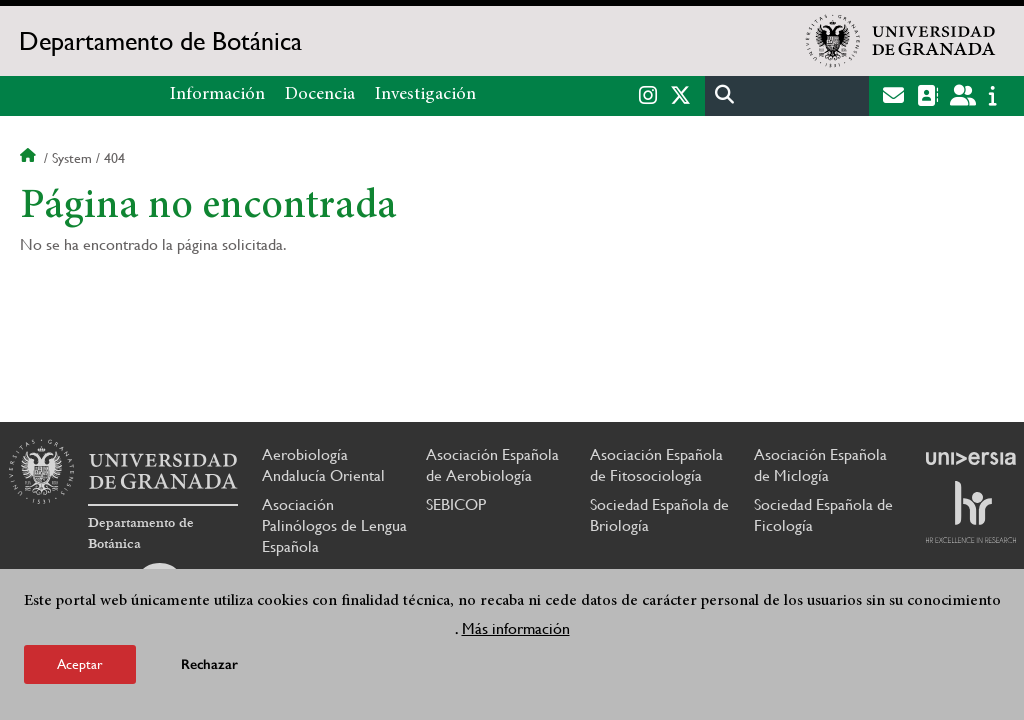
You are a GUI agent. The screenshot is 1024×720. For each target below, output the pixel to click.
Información (217, 95)
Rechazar (209, 664)
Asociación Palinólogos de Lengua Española (334, 525)
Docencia (320, 95)
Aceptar (80, 664)
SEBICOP (456, 504)
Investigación (425, 95)
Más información (516, 628)
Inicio (30, 158)
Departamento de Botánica (160, 41)
